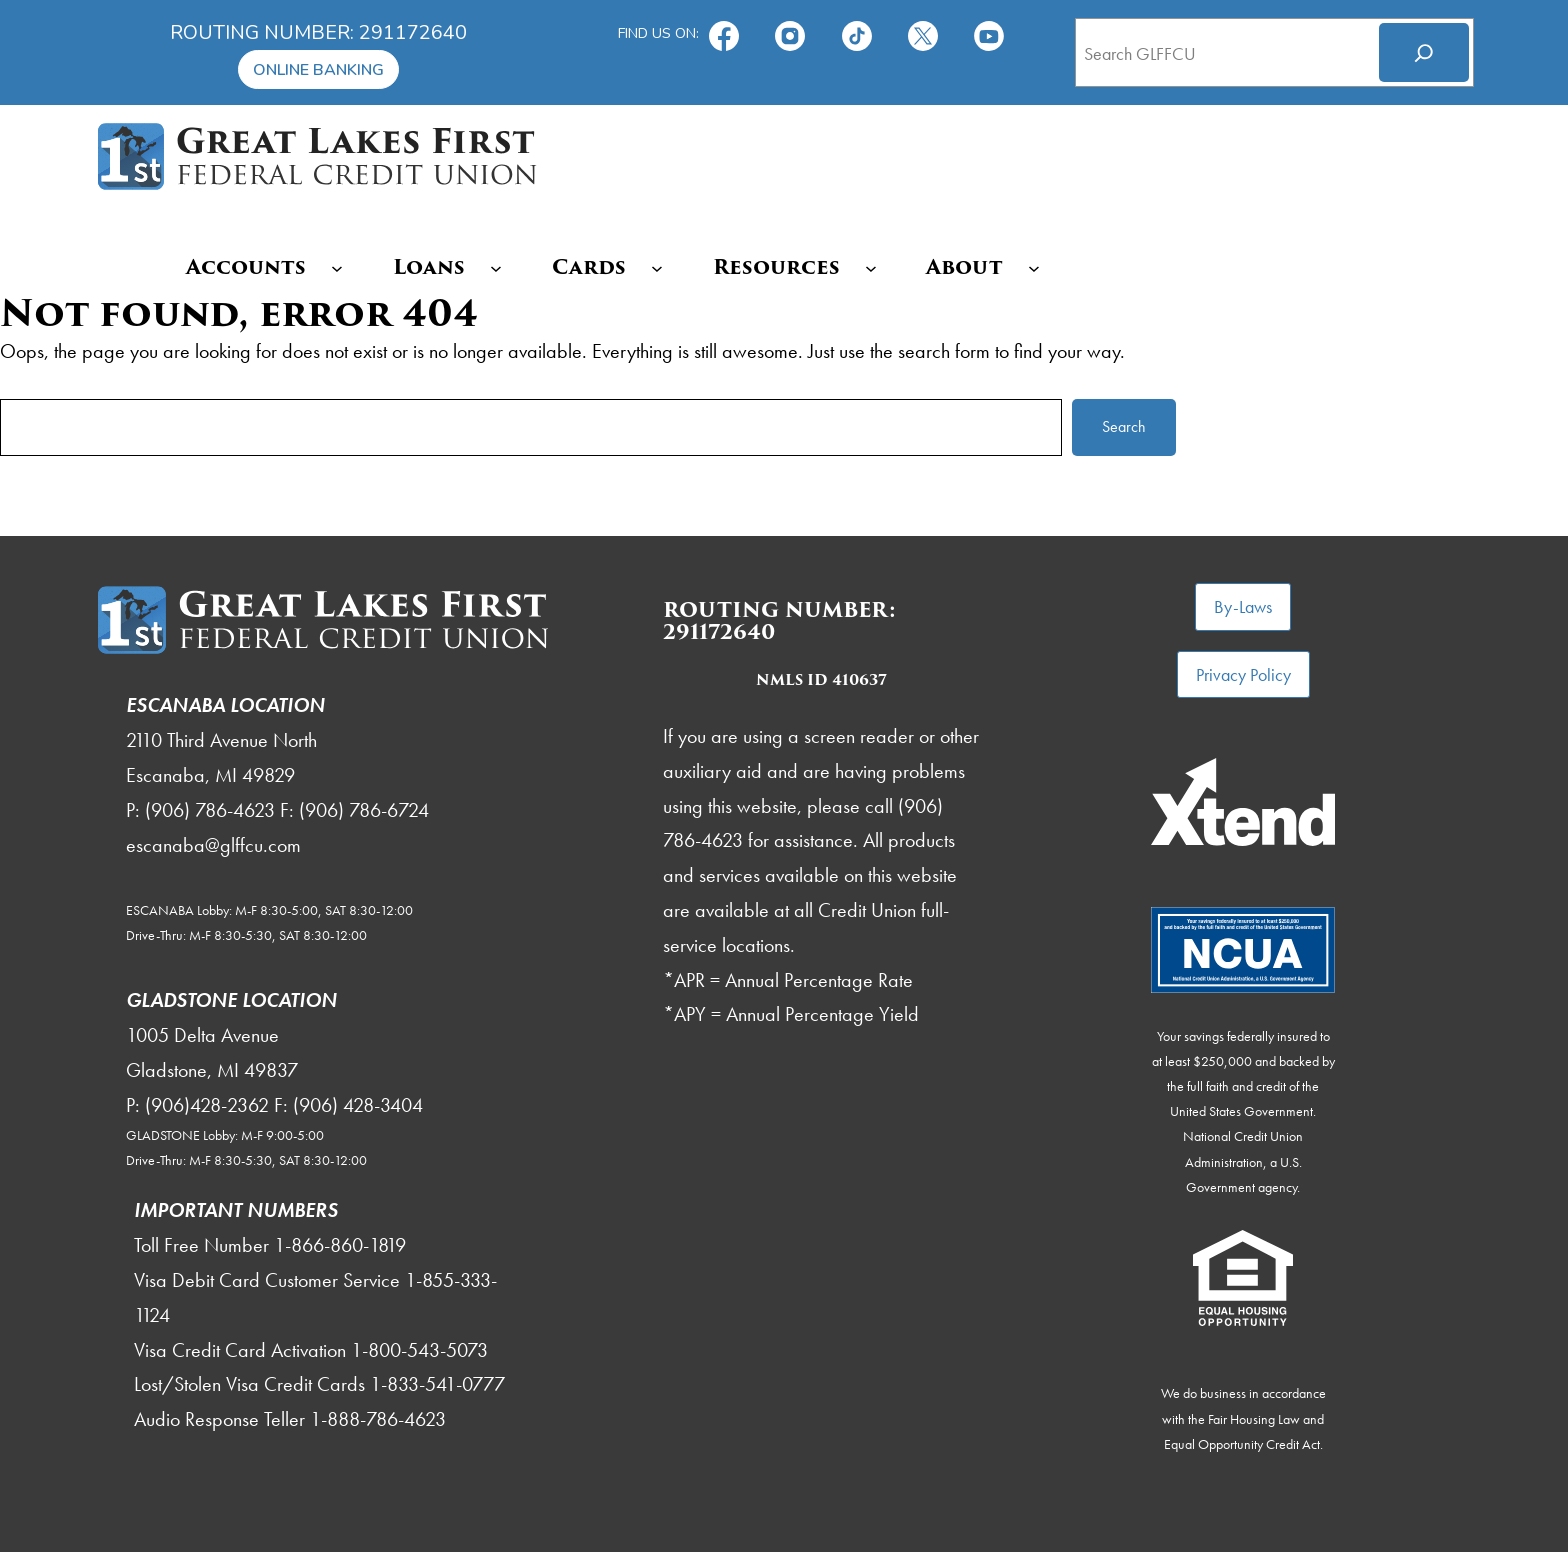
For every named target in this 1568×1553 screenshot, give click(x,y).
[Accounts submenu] (340, 267)
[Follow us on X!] (925, 33)
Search (1124, 426)
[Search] (1424, 53)
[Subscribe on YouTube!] (991, 33)
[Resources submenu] (873, 267)
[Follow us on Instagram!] (792, 33)
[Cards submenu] (660, 267)
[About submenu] (1037, 267)
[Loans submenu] (499, 267)
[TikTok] (859, 33)
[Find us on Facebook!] (726, 33)
